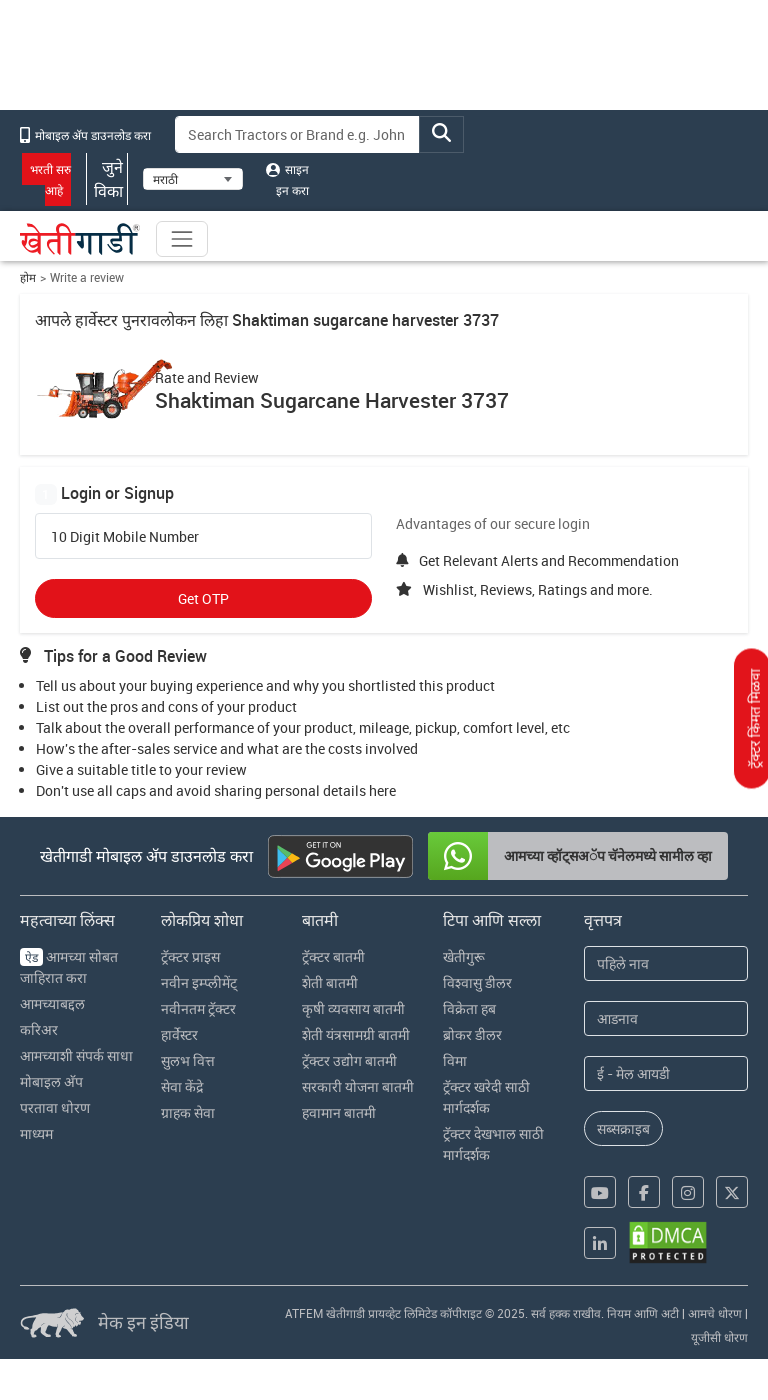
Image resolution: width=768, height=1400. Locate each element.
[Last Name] (666, 1018)
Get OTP (203, 598)
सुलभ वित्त (188, 1060)
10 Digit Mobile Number (125, 537)
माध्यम (36, 1133)
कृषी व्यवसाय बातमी (353, 1008)
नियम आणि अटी (643, 1313)
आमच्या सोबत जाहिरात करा (69, 967)
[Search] (298, 134)
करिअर (39, 1029)
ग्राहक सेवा (188, 1112)
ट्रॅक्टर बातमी (333, 956)
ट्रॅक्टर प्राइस (190, 956)
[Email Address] (666, 1073)
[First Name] (666, 963)
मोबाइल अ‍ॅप (51, 1081)
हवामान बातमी (339, 1112)
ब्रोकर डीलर (472, 1034)
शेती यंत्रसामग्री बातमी (356, 1034)
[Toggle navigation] (182, 239)
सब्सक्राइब (623, 1128)
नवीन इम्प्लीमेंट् (199, 982)
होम (28, 277)
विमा (455, 1060)
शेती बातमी (330, 982)
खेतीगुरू (464, 956)
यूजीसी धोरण (719, 1337)
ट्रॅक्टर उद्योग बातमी (349, 1060)
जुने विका (107, 179)
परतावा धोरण (55, 1107)
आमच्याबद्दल (52, 1003)
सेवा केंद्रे (182, 1086)
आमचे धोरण (715, 1313)
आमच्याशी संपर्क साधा (76, 1055)
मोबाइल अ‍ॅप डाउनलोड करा (85, 135)
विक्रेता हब (469, 1008)
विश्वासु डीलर (477, 982)
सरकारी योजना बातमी (358, 1086)
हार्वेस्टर (179, 1034)
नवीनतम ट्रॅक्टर (198, 1008)
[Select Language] (193, 179)
